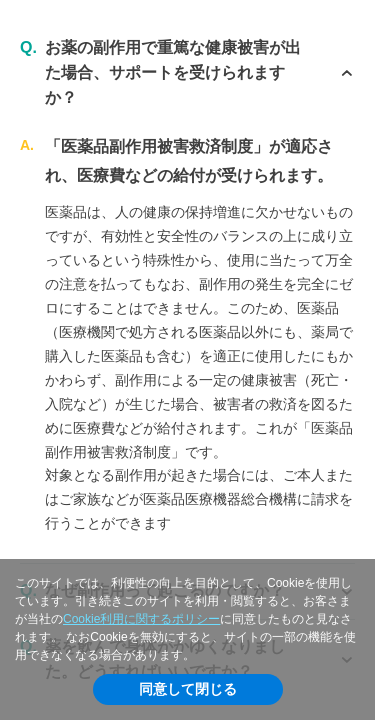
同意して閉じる (188, 689)
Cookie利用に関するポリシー (141, 619)
